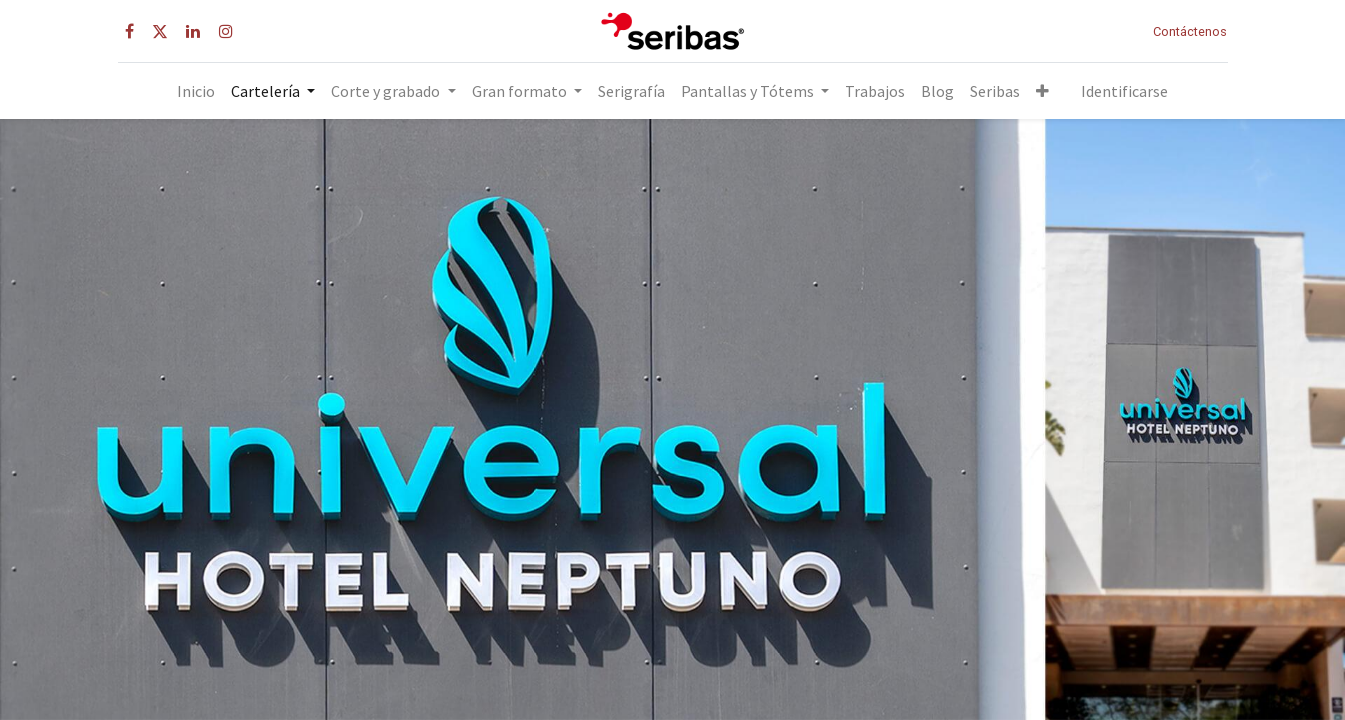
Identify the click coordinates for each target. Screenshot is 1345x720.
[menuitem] (196, 91)
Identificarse (1124, 91)
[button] (1042, 91)
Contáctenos (1190, 31)
